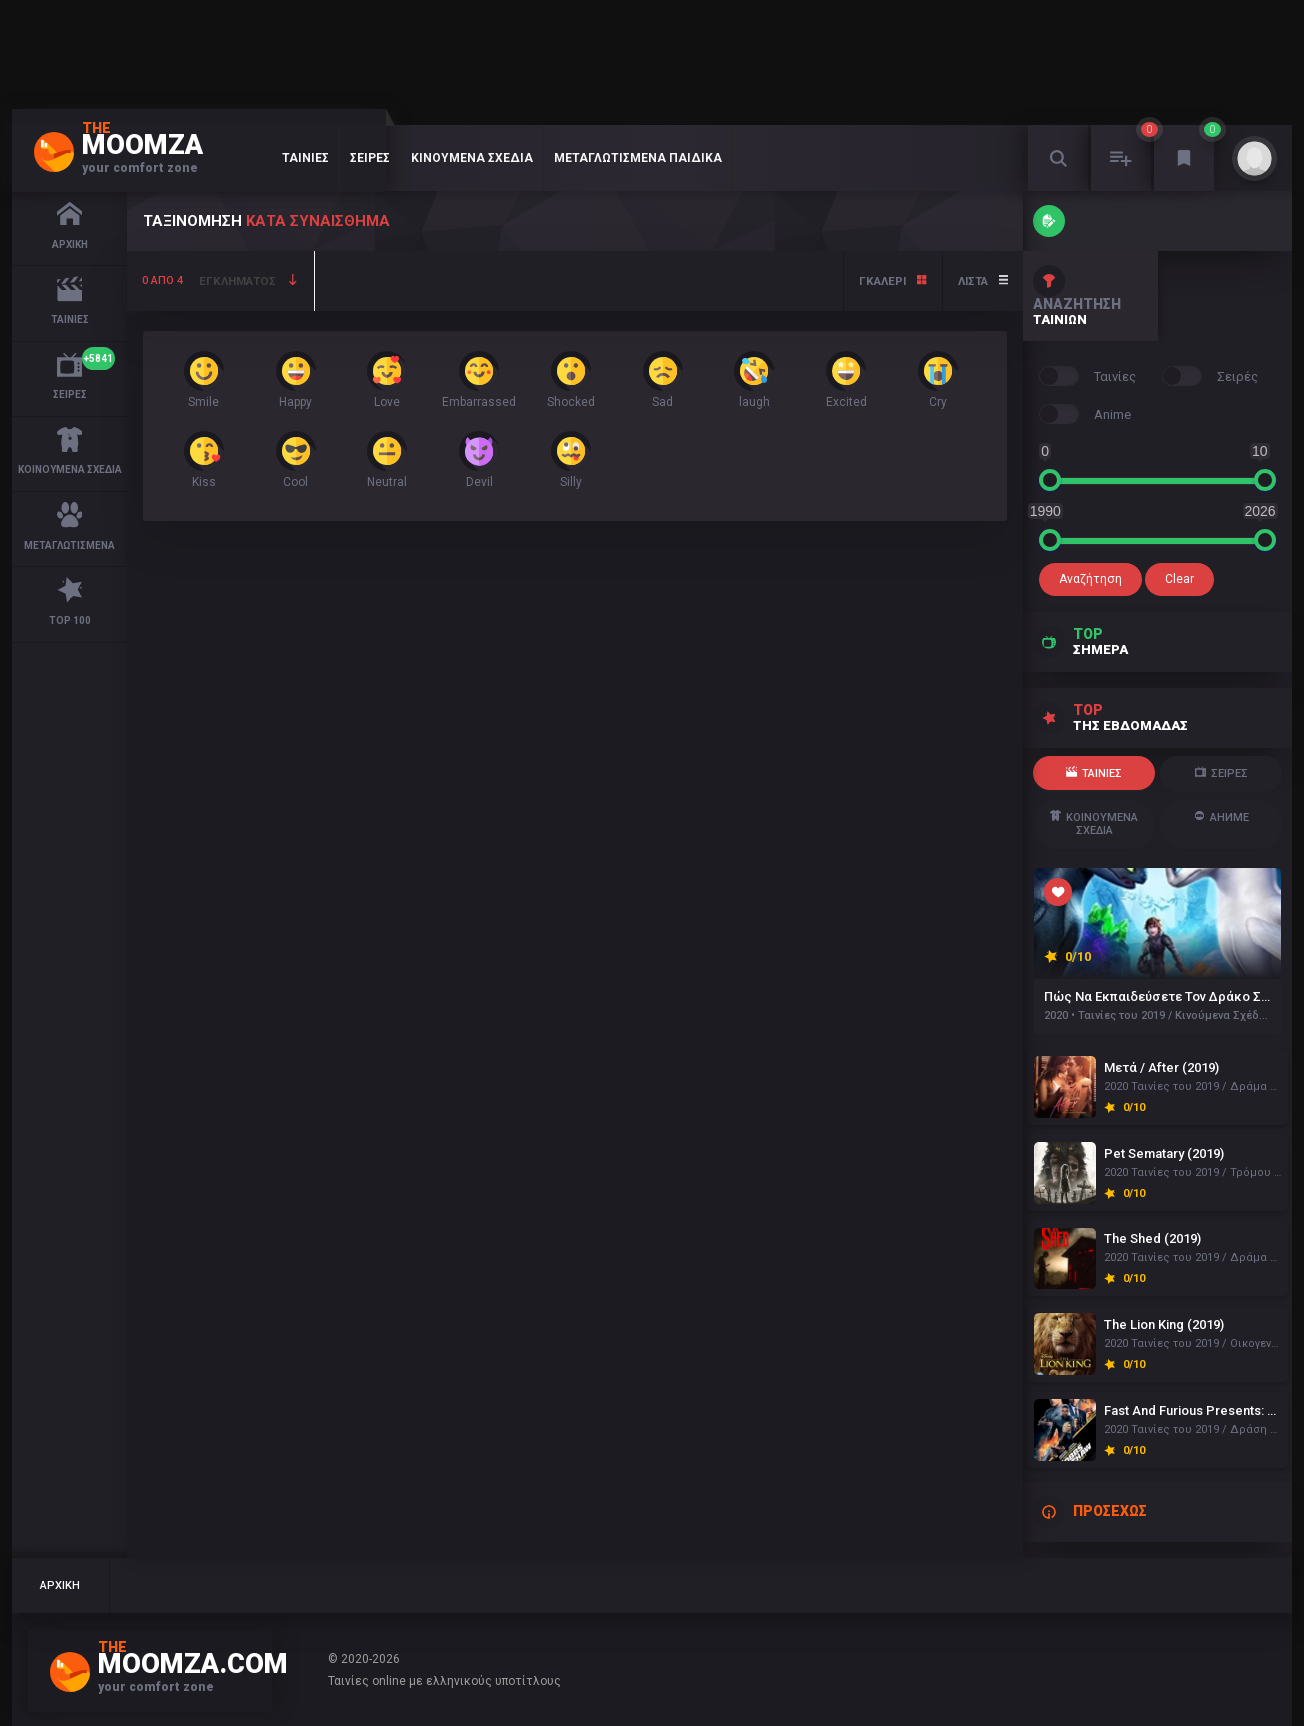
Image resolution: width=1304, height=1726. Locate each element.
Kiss (204, 460)
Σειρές (370, 158)
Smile (204, 380)
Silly (571, 460)
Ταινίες (305, 158)
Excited (846, 380)
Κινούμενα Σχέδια (472, 158)
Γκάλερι (893, 281)
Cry (938, 380)
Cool (296, 460)
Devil (479, 460)
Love (387, 380)
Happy (296, 380)
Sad (663, 380)
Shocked (571, 380)
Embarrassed (479, 380)
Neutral (387, 460)
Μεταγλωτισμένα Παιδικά (638, 158)
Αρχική (62, 1585)
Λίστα (983, 281)
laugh (754, 380)
